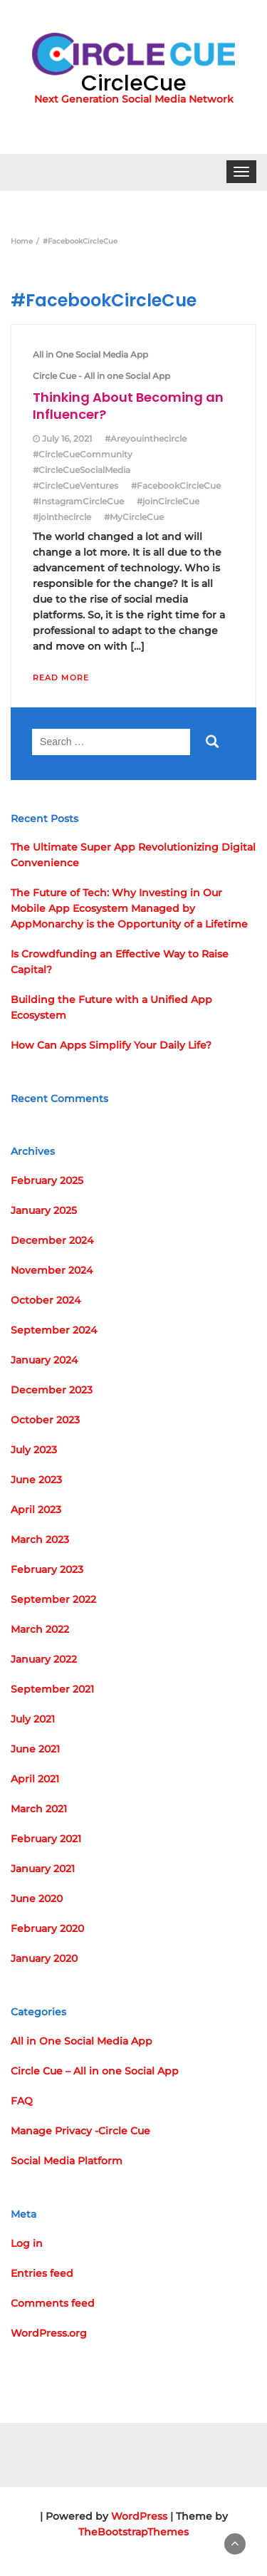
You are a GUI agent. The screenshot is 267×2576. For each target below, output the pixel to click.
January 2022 (44, 1659)
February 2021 (46, 1838)
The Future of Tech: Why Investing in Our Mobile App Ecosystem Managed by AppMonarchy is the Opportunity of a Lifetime (129, 908)
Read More (61, 677)
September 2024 (54, 1330)
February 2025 (47, 1180)
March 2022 (40, 1629)
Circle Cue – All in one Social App (95, 2071)
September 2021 (52, 1689)
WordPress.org (49, 2333)
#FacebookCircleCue (176, 485)
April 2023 (36, 1509)
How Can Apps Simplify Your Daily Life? (111, 1045)
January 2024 (44, 1360)
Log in (27, 2243)
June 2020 (37, 1898)
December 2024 (52, 1240)
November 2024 (52, 1270)
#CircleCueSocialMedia (81, 469)
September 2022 (53, 1599)
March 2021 (39, 1808)
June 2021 (35, 1749)
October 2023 (45, 1419)
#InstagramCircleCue (78, 501)
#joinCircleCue (168, 501)
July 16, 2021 (67, 438)
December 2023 (52, 1389)
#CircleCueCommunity (82, 454)
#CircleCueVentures (75, 485)
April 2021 (35, 1778)
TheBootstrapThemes (133, 2531)
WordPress (139, 2516)
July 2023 (34, 1449)
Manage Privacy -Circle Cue (80, 2130)
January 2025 (44, 1210)
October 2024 (45, 1300)
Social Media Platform (66, 2160)
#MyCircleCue (134, 516)
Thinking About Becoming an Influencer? (128, 405)
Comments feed (53, 2303)
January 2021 (43, 1868)
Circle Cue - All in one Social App (101, 375)
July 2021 (33, 1719)
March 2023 (40, 1539)
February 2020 (47, 1928)
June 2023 (36, 1479)
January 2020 (44, 1958)
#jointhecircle (62, 516)
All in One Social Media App (90, 354)
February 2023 (47, 1569)
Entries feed (42, 2273)
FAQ (22, 2100)
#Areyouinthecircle (146, 438)
